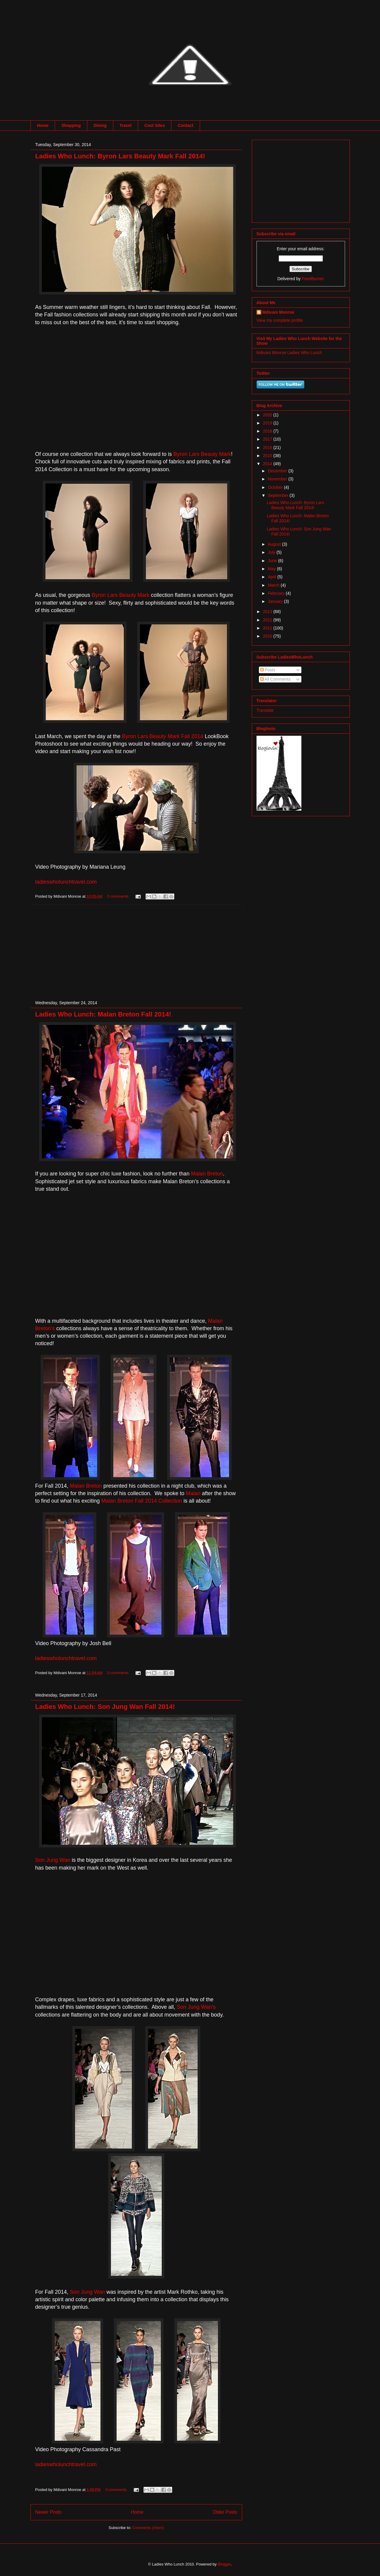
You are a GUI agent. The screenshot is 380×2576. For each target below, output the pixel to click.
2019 (268, 423)
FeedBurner (313, 278)
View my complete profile (280, 320)
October (276, 487)
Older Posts (225, 2512)
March (274, 585)
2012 (268, 620)
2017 (268, 439)
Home (43, 125)
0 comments (118, 896)
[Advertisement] (136, 946)
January (276, 601)
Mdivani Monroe (278, 312)
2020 (268, 414)
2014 (268, 463)
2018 (268, 431)
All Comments (275, 679)
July (272, 552)
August (275, 544)
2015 (268, 455)
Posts (267, 669)
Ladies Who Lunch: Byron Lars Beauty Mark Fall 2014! (120, 156)
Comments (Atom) (148, 2527)
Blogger (224, 2564)
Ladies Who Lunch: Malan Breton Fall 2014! (103, 1014)
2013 (268, 611)
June (273, 560)
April (272, 576)
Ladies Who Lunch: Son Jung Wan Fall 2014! (105, 1706)
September (278, 495)
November (278, 479)
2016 (268, 447)
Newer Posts (48, 2512)
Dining (100, 125)
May (272, 568)
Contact (185, 125)
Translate (265, 710)
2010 (268, 636)
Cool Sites (154, 125)
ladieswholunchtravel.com (66, 882)
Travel (126, 125)
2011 (268, 628)
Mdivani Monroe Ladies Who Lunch (289, 352)
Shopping (71, 125)
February (277, 593)
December (278, 470)
